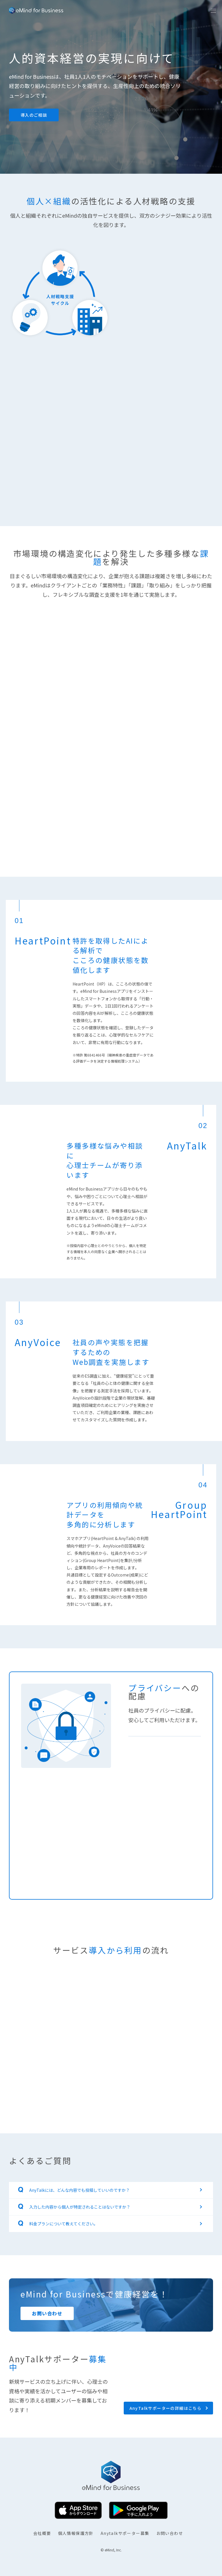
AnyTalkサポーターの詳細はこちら (166, 2408)
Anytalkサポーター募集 (125, 2533)
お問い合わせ (169, 2533)
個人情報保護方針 (76, 2533)
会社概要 (42, 2533)
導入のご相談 (34, 115)
